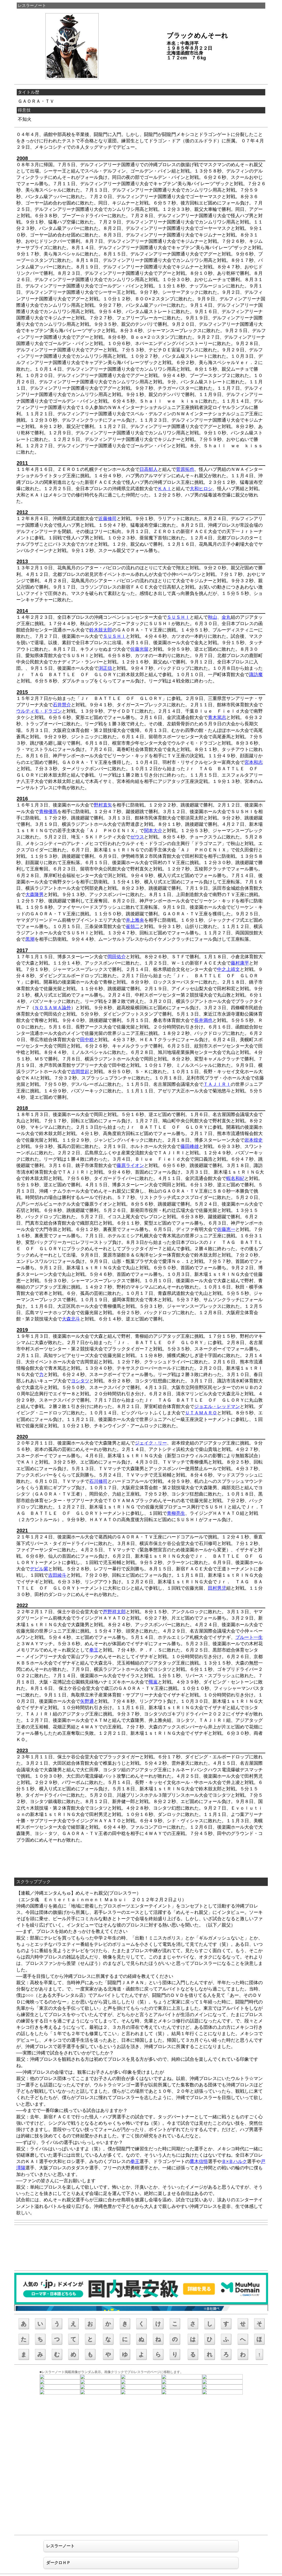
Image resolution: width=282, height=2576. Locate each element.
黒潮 (29, 939)
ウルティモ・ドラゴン (39, 711)
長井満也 (203, 1020)
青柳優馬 (48, 811)
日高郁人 (148, 469)
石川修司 (98, 1481)
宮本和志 (253, 762)
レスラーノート (32, 5)
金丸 (226, 617)
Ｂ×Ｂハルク (234, 2161)
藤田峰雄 (190, 1146)
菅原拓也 (185, 469)
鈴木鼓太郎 (100, 629)
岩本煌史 (253, 1140)
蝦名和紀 (235, 1178)
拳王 (93, 1650)
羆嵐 (153, 1682)
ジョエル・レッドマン (217, 1406)
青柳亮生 (176, 1513)
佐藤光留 (139, 649)
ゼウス (137, 836)
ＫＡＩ (164, 488)
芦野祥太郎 (114, 1611)
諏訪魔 (256, 674)
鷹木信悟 (199, 2161)
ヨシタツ (80, 1380)
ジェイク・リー (151, 1443)
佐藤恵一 (226, 1229)
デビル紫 (39, 1568)
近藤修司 (107, 518)
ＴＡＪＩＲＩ (217, 1084)
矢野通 (87, 1701)
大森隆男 (34, 894)
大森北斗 (71, 1318)
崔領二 (132, 926)
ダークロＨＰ (58, 2563)
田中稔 (87, 1039)
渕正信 (105, 668)
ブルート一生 (249, 1637)
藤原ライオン (130, 1165)
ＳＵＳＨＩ (178, 617)
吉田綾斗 (57, 1575)
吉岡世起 (80, 1071)
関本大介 (153, 830)
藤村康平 (240, 963)
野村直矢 (103, 805)
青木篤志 (217, 717)
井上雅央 (135, 920)
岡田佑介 (117, 956)
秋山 (212, 617)
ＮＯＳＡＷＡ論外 (52, 1007)
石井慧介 (62, 704)
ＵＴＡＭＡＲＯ (201, 1412)
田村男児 (217, 1588)
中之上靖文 (228, 969)
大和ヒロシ (201, 488)
